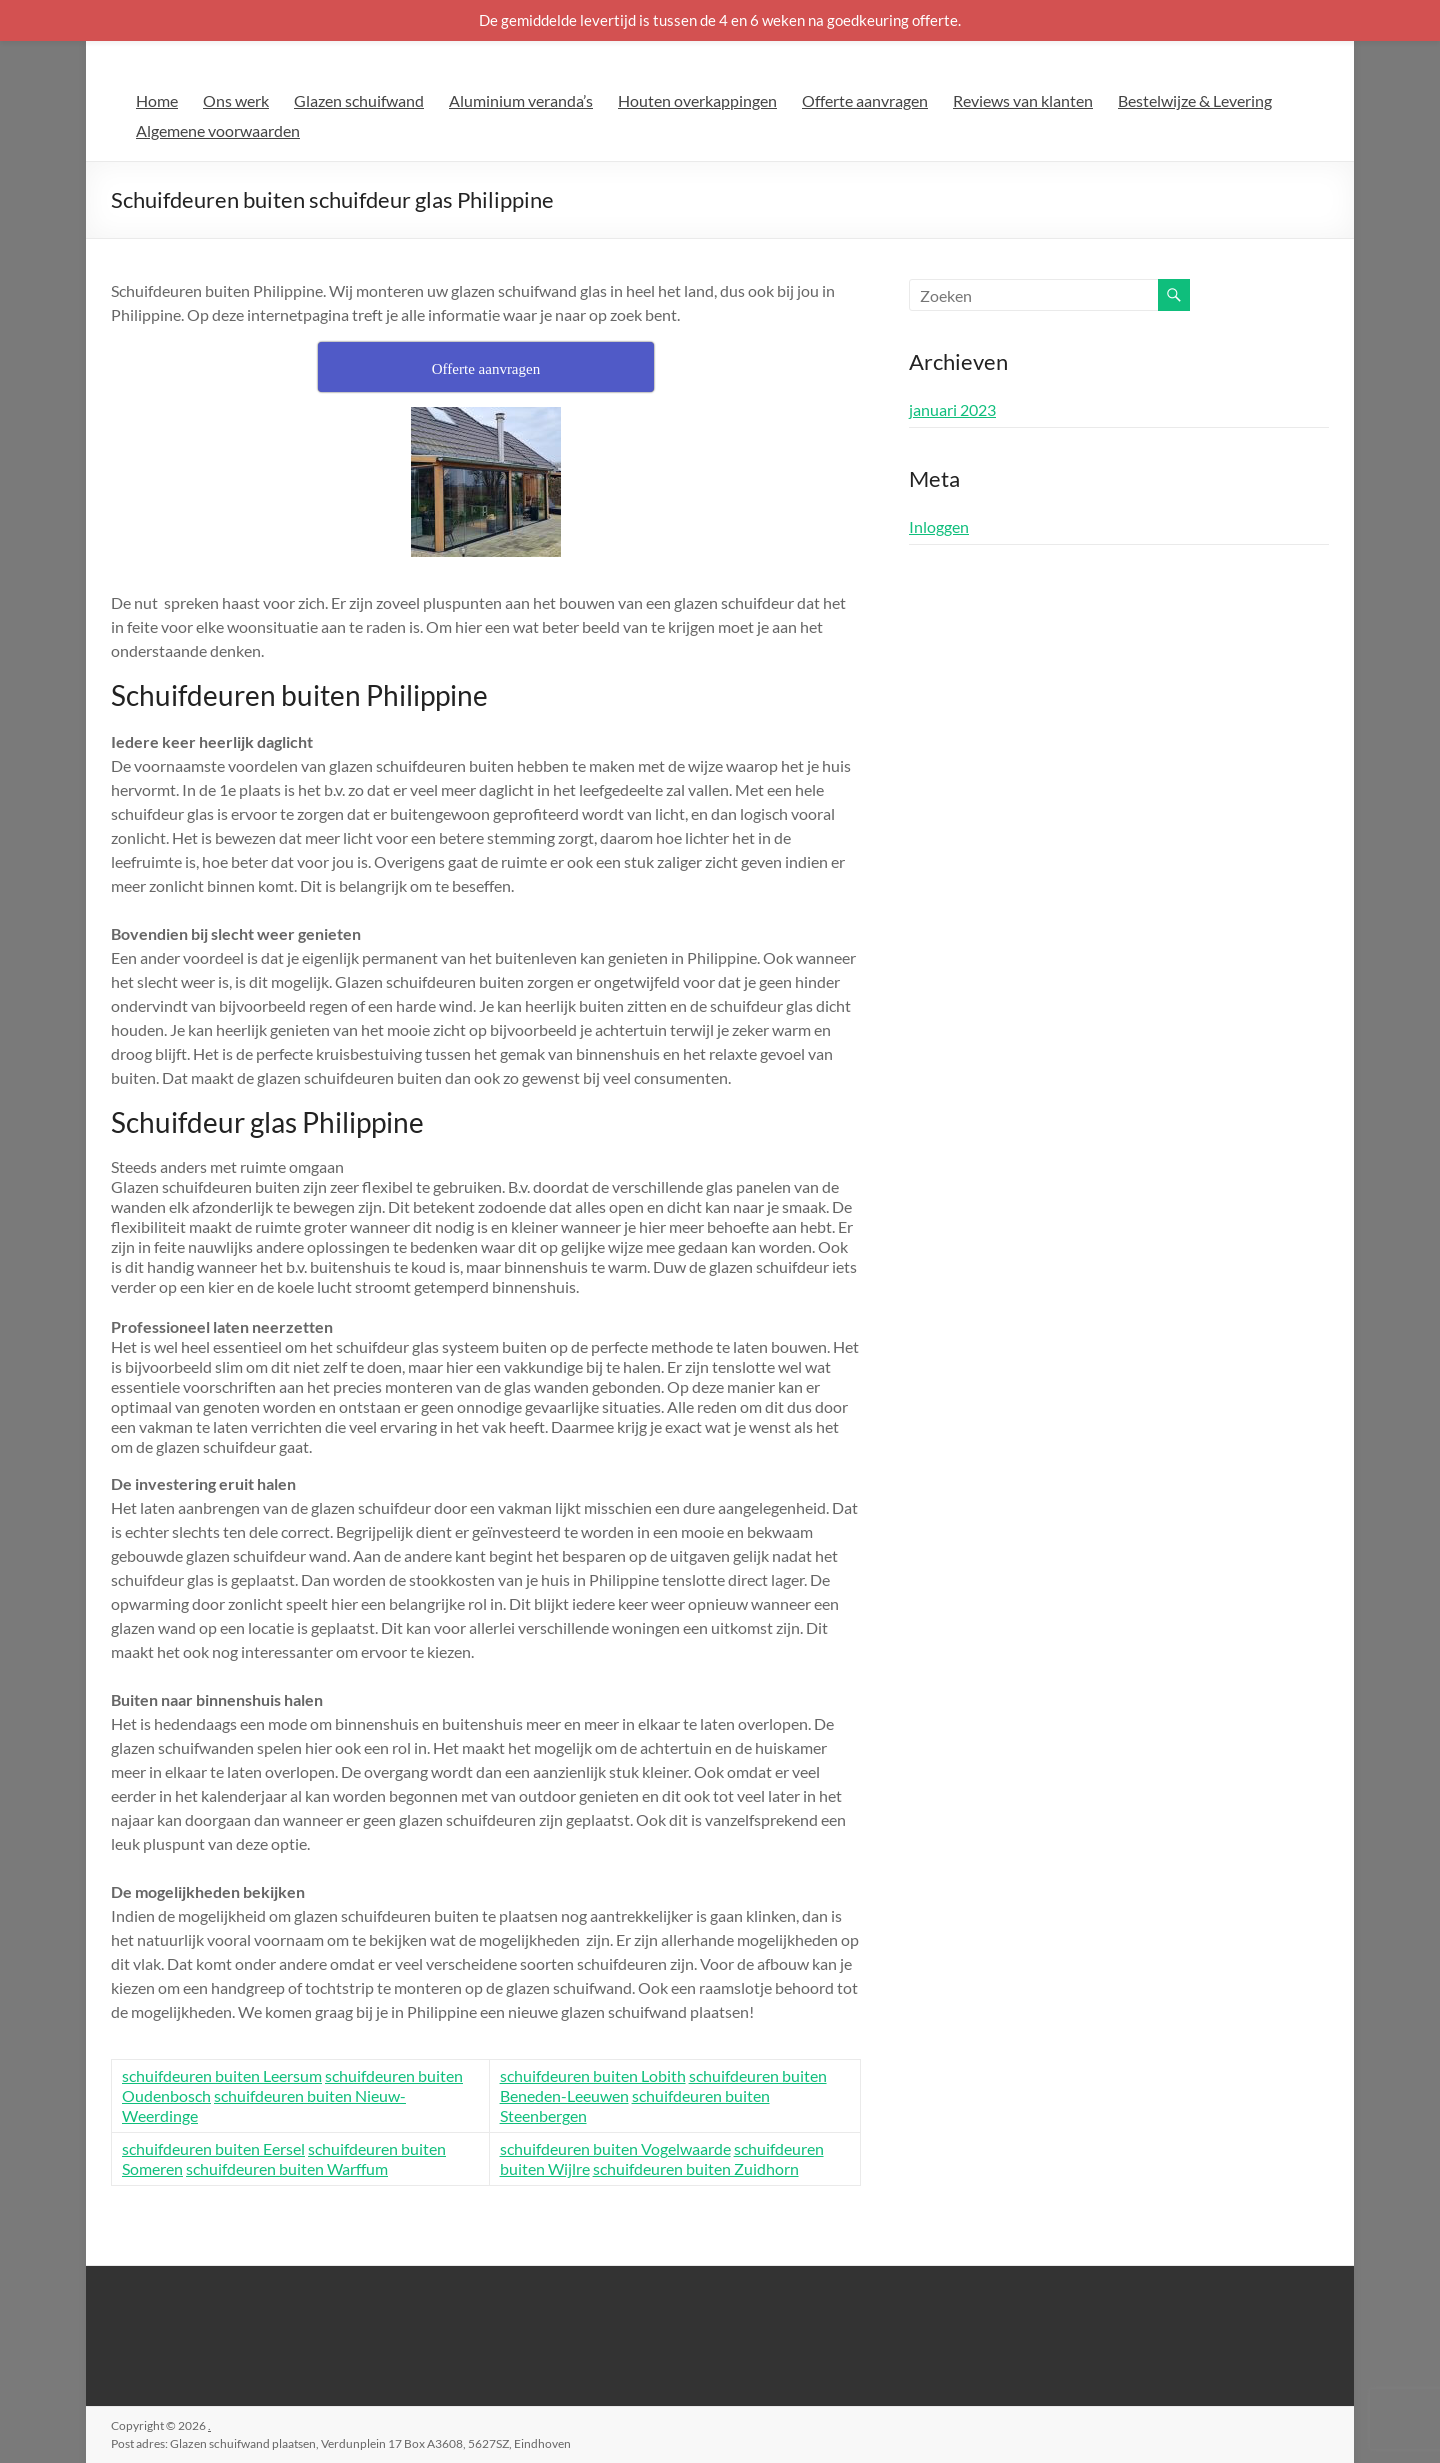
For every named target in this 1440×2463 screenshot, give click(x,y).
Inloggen (939, 526)
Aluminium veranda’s (521, 100)
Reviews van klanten (1023, 100)
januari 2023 (952, 409)
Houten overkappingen (697, 100)
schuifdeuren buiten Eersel (213, 2148)
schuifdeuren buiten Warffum (287, 2168)
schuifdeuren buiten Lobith (593, 2075)
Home (157, 100)
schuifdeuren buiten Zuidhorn (696, 2168)
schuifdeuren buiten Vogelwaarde (615, 2148)
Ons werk (236, 100)
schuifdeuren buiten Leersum (222, 2075)
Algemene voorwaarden (218, 130)
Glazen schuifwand (359, 100)
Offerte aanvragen (865, 100)
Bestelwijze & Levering (1195, 100)
